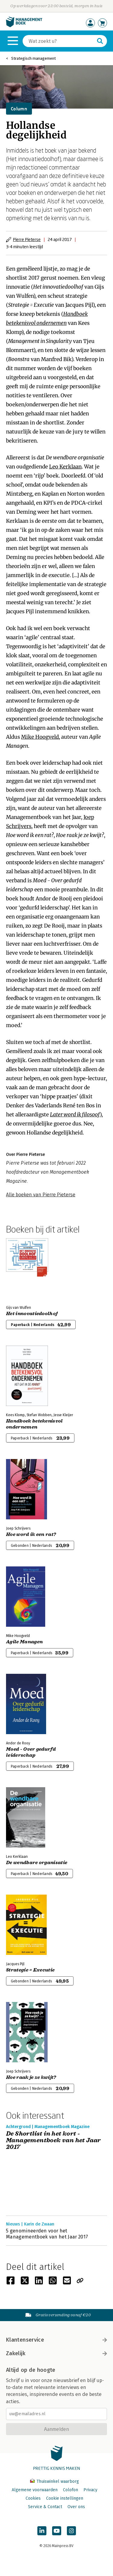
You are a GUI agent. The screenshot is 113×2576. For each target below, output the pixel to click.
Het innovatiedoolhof (32, 1314)
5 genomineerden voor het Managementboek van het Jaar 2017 (47, 2234)
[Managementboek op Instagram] (71, 2530)
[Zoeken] (59, 41)
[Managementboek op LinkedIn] (41, 2530)
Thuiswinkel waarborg (54, 2481)
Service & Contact (45, 2506)
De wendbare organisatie (36, 1863)
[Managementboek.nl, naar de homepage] (24, 25)
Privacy (90, 2489)
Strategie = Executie (30, 1970)
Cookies (33, 2498)
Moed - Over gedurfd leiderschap (31, 1752)
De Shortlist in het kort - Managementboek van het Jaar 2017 (53, 2140)
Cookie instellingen (64, 2498)
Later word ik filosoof (75, 1114)
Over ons (76, 2506)
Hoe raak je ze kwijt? (31, 2077)
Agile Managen (24, 1642)
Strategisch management (33, 58)
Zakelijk (56, 2353)
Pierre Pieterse (27, 239)
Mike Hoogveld (40, 737)
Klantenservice (56, 2339)
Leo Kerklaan (65, 466)
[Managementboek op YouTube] (56, 2530)
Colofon (70, 2489)
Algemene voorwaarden (35, 2489)
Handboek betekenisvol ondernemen (34, 1424)
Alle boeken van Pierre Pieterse (40, 1195)
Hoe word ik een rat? (31, 1534)
